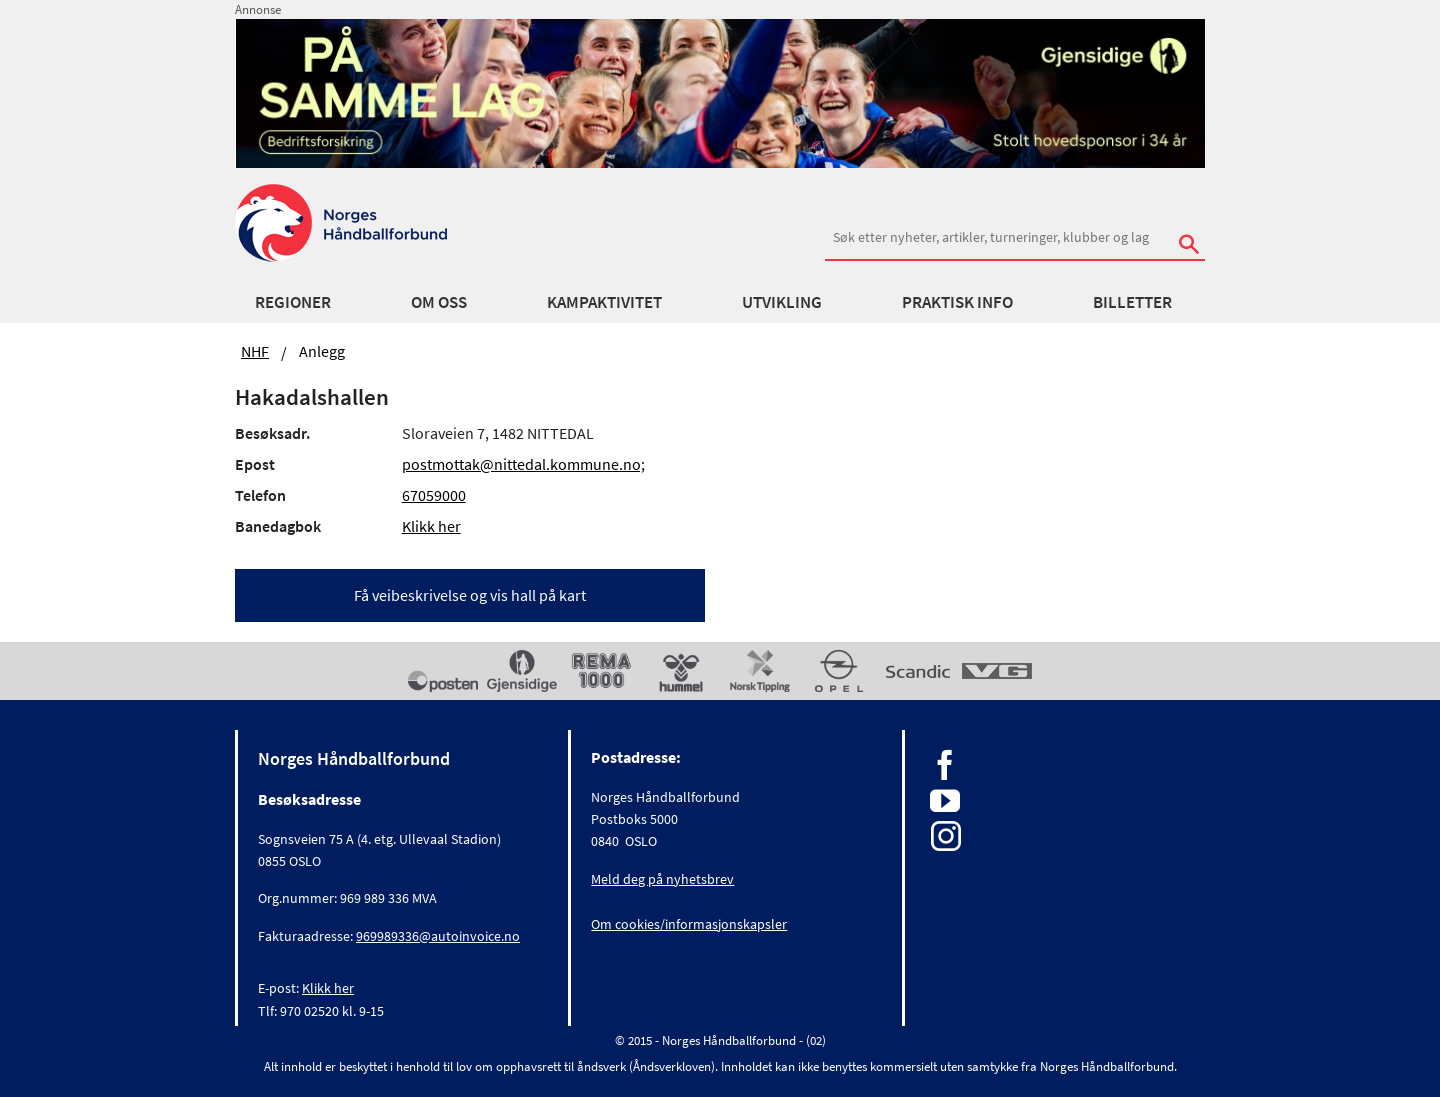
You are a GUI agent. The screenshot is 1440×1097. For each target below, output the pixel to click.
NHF (255, 351)
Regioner (293, 302)
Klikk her (431, 526)
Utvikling (782, 302)
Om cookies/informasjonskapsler (689, 924)
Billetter (1132, 302)
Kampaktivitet (604, 302)
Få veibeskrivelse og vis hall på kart (470, 595)
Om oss (439, 302)
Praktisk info (957, 302)
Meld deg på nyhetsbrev (662, 879)
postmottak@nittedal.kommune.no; (523, 464)
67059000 (434, 495)
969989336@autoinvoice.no (438, 936)
